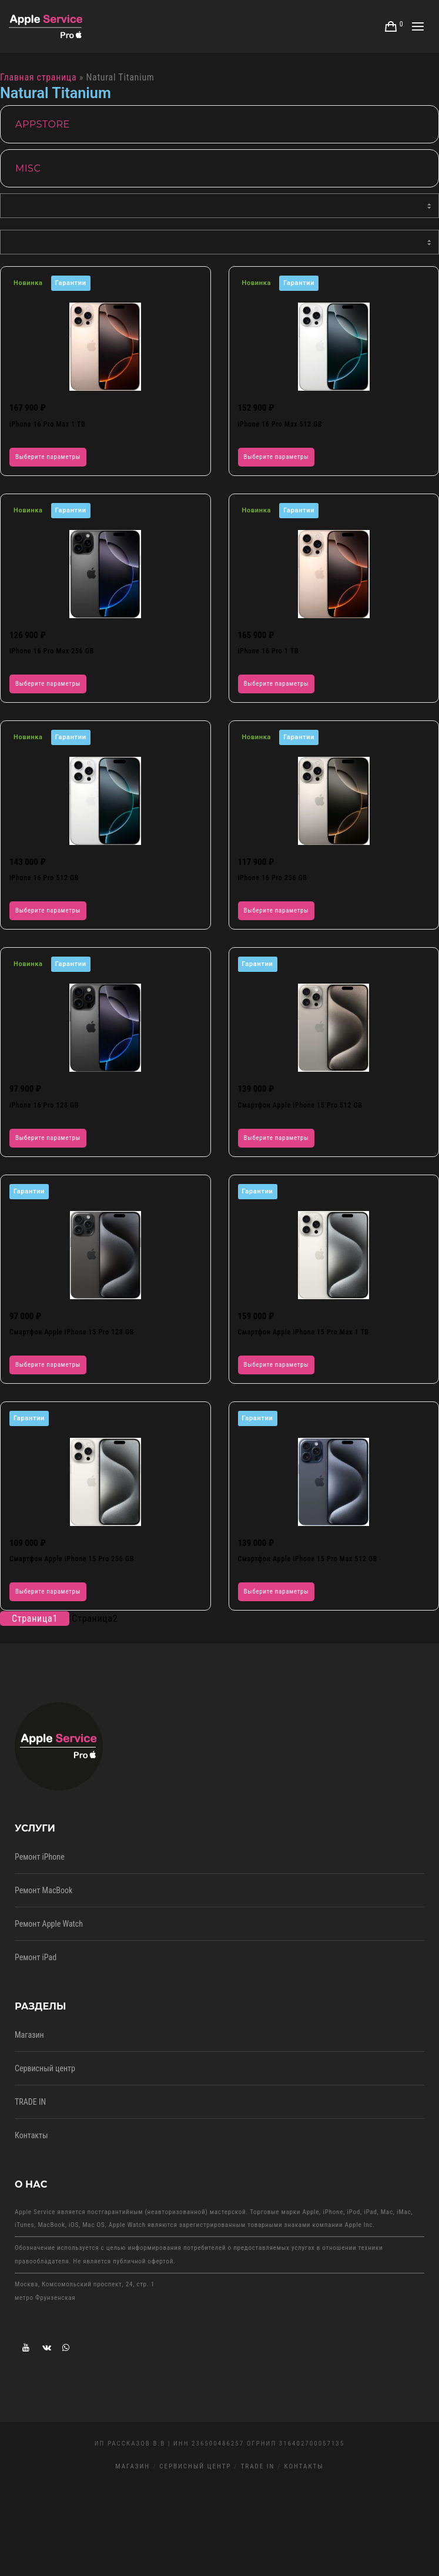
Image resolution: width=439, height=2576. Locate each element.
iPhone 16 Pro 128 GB (44, 1105)
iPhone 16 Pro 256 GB (272, 878)
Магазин (29, 2035)
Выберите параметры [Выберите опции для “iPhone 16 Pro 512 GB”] (48, 910)
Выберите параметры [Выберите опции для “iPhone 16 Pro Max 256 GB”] (48, 683)
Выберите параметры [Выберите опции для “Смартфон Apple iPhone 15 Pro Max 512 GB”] (276, 1591)
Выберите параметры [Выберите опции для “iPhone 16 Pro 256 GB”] (276, 910)
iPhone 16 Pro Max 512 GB (280, 424)
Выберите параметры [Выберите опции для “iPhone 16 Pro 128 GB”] (48, 1138)
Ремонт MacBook (43, 1890)
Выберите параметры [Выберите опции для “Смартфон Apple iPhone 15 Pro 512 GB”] (276, 1138)
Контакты (31, 2135)
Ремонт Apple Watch (49, 1923)
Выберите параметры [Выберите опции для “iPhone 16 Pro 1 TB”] (276, 683)
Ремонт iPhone (40, 1856)
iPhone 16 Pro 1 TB (268, 651)
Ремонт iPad (35, 1957)
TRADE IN (30, 2102)
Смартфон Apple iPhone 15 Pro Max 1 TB (303, 1332)
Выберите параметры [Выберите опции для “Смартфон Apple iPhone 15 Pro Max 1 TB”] (276, 1364)
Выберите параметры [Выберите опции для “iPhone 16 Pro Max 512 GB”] (276, 457)
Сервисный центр (45, 2068)
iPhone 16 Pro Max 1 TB (47, 424)
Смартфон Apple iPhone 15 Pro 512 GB (300, 1105)
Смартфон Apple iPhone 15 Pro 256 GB (71, 1559)
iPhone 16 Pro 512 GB (44, 878)
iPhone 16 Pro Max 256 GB (51, 651)
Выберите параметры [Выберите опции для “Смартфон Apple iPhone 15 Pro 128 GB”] (48, 1364)
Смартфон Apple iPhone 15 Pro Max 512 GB (308, 1559)
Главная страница (38, 77)
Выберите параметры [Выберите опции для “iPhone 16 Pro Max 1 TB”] (48, 457)
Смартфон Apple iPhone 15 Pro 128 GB (71, 1332)
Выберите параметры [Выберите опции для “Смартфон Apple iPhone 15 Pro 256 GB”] (48, 1591)
